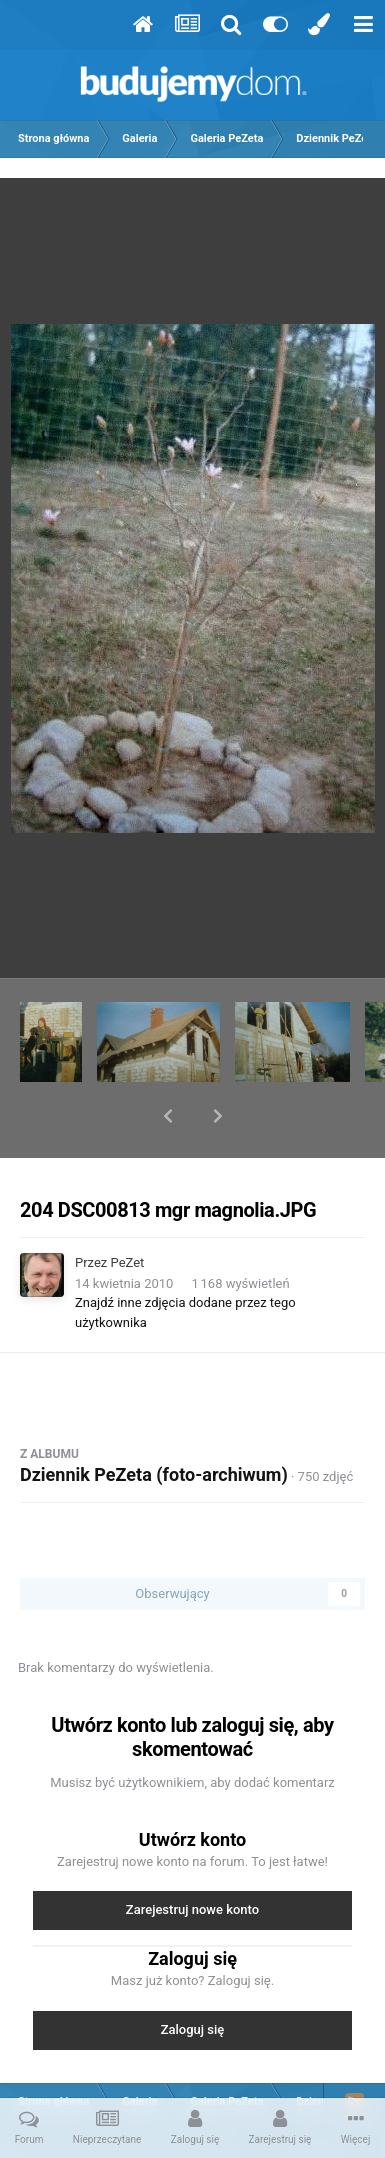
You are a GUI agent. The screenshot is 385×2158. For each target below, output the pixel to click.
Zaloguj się (193, 1977)
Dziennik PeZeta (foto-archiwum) (154, 1422)
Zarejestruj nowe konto (192, 1857)
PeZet (128, 1210)
